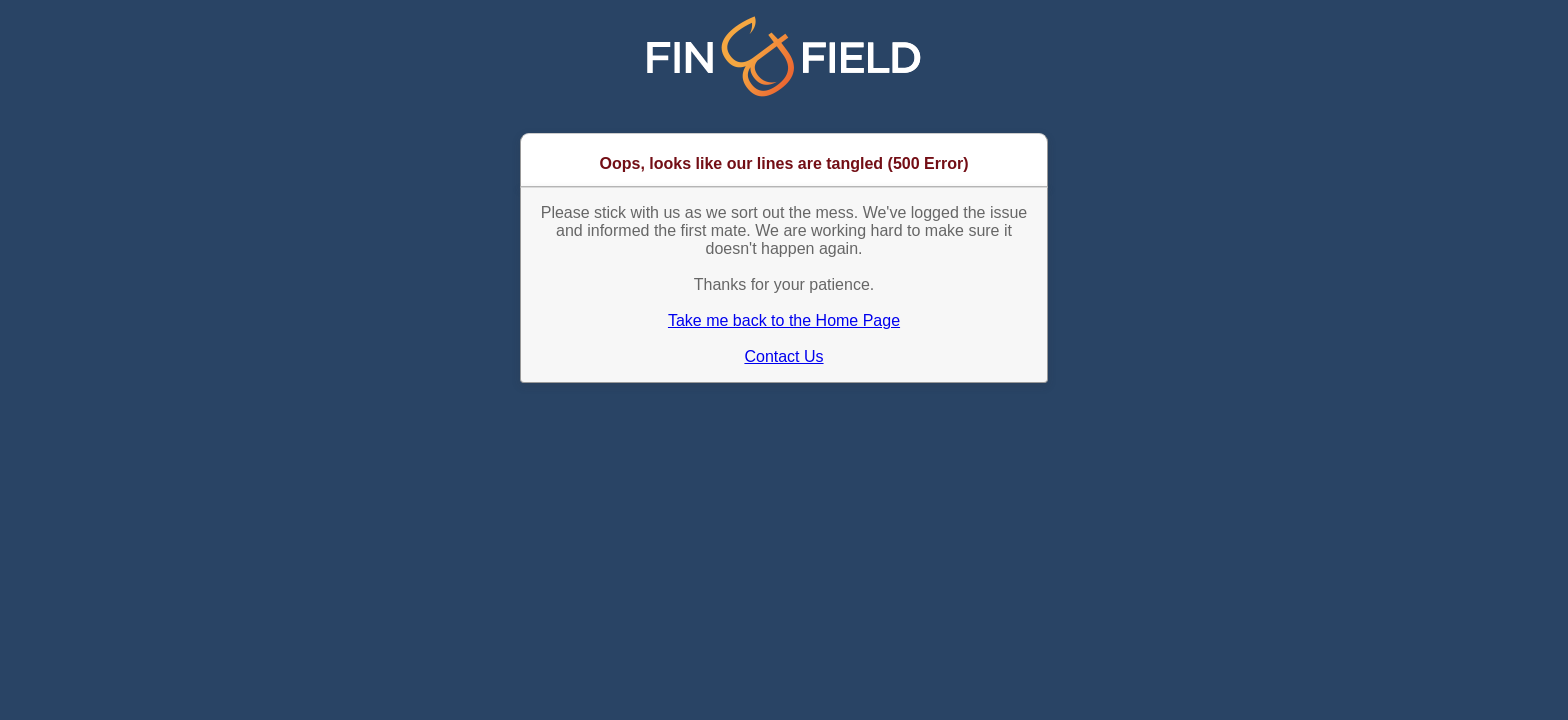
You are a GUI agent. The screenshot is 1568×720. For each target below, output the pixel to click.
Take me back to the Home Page (784, 320)
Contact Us (783, 356)
